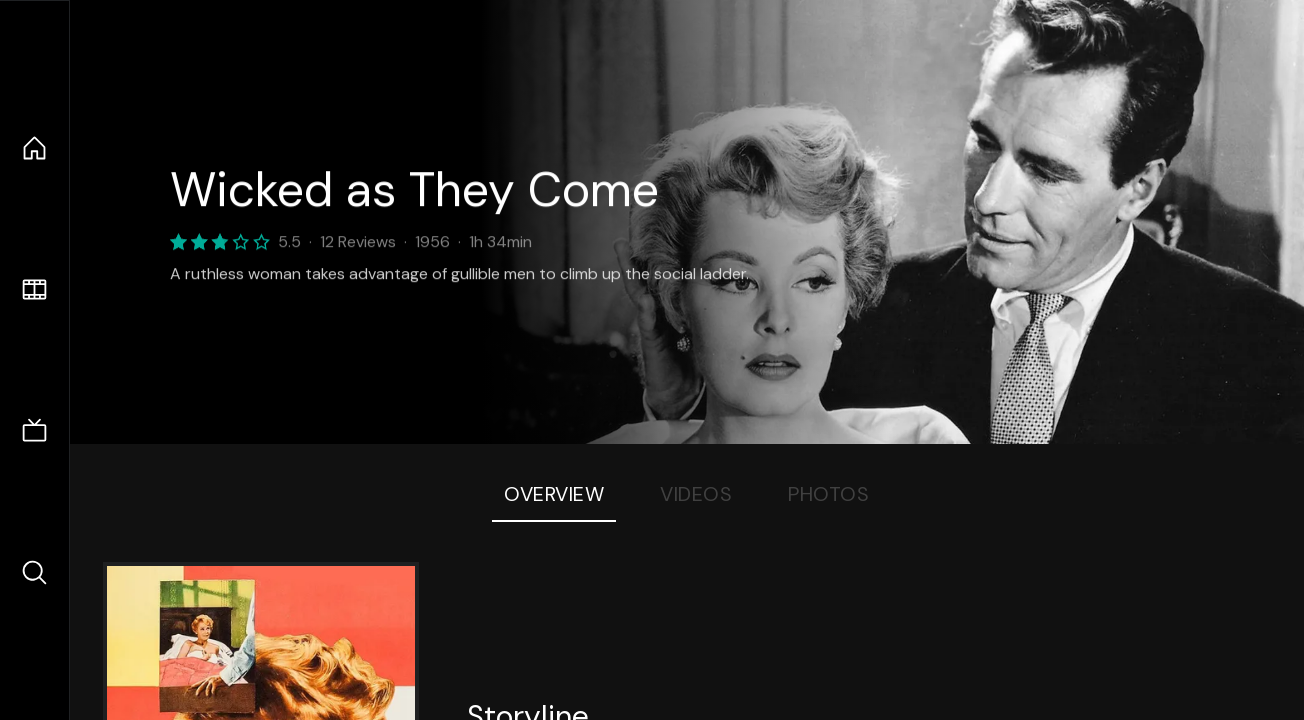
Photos (828, 494)
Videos (696, 494)
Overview (554, 494)
